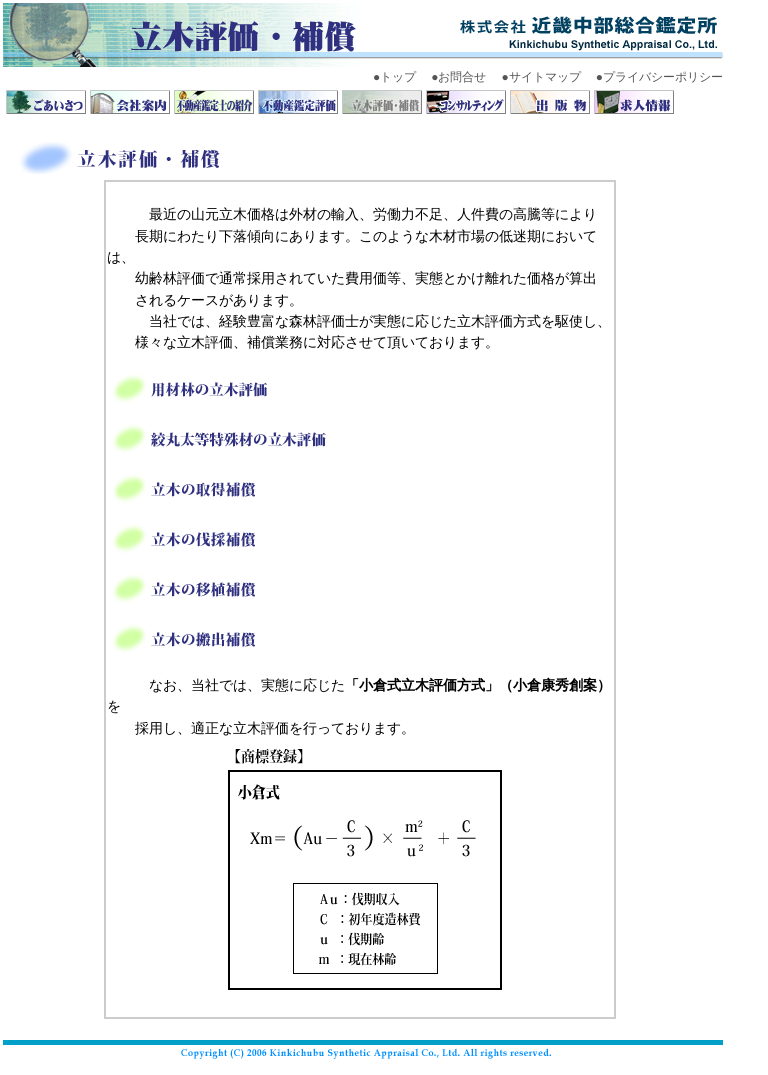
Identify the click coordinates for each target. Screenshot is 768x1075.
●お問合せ (458, 77)
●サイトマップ (541, 77)
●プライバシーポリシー (659, 77)
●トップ (394, 77)
